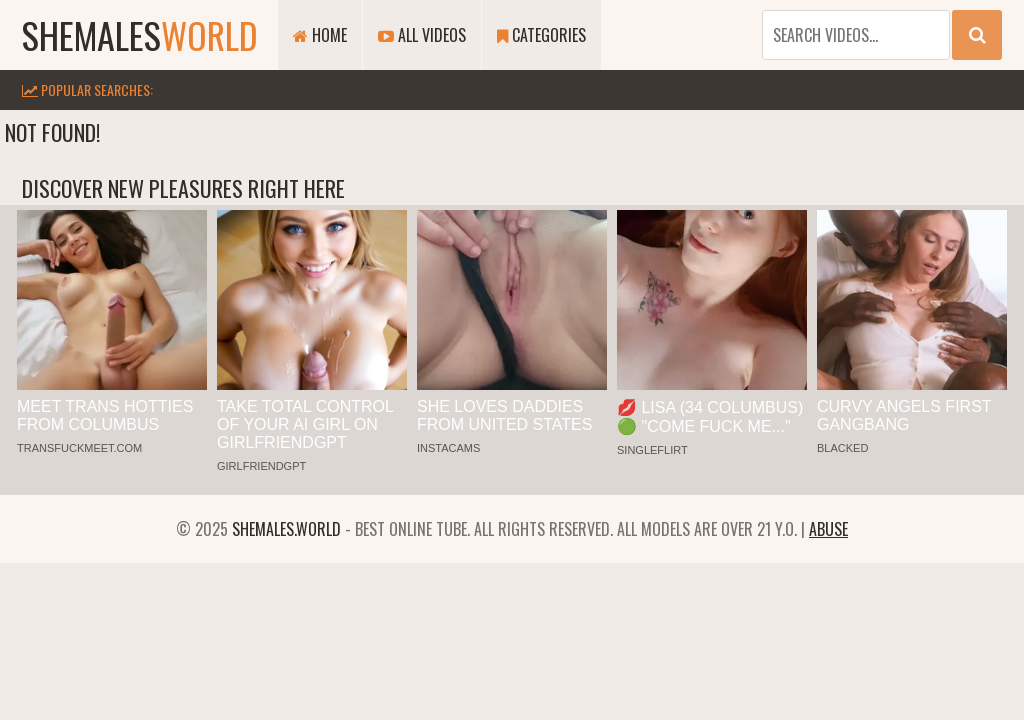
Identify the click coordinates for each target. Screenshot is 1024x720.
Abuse (828, 529)
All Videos (422, 35)
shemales (140, 34)
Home (320, 35)
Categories (541, 35)
